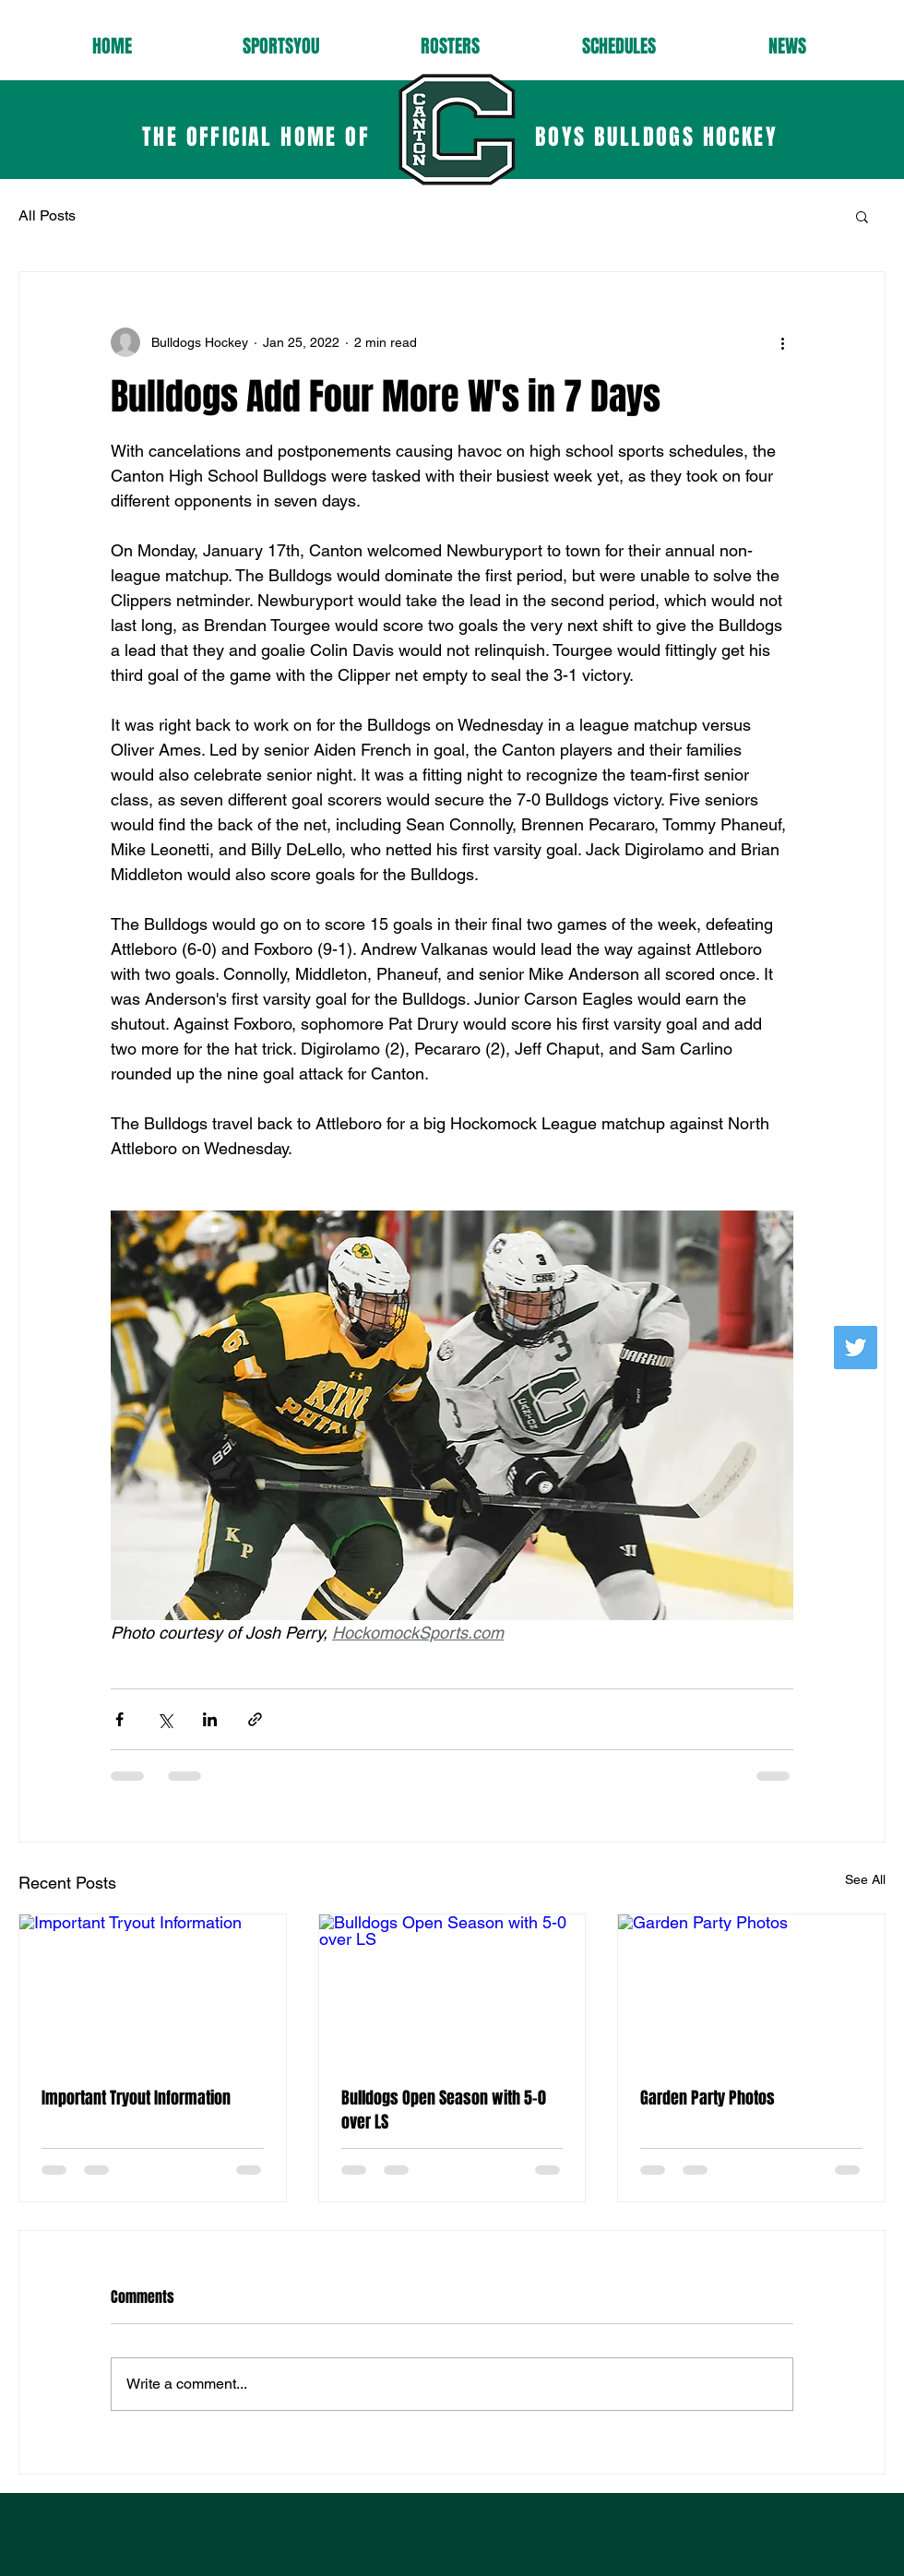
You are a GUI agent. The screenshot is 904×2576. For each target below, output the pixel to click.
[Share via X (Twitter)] (164, 1719)
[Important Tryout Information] (152, 1989)
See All (865, 1879)
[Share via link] (255, 1719)
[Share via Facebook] (119, 1719)
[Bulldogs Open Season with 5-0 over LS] (452, 1989)
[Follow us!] (855, 1347)
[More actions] (782, 342)
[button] (862, 216)
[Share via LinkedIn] (210, 1719)
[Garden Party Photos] (751, 1989)
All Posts (47, 215)
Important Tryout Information (136, 2098)
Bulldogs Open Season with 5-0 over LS (443, 2110)
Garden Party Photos (707, 2098)
